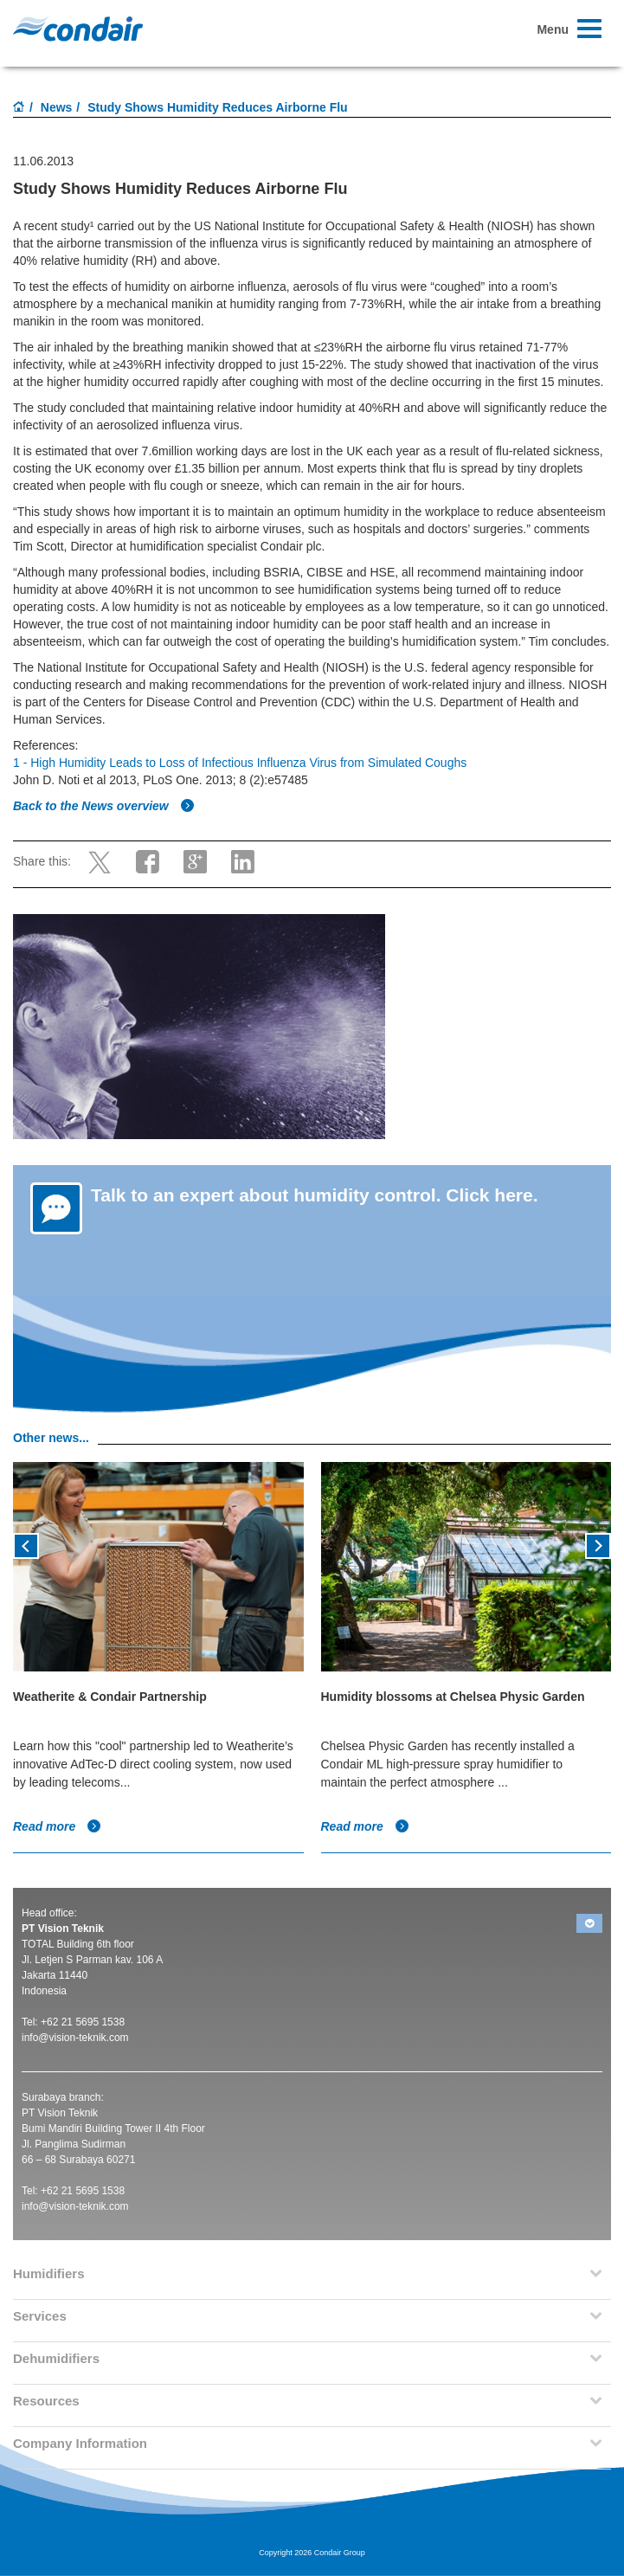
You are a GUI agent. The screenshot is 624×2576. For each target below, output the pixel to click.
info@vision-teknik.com (75, 2038)
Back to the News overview (104, 806)
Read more (57, 1826)
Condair (78, 29)
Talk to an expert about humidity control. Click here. (314, 1195)
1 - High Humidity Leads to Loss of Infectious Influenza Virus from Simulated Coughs (239, 763)
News (57, 107)
